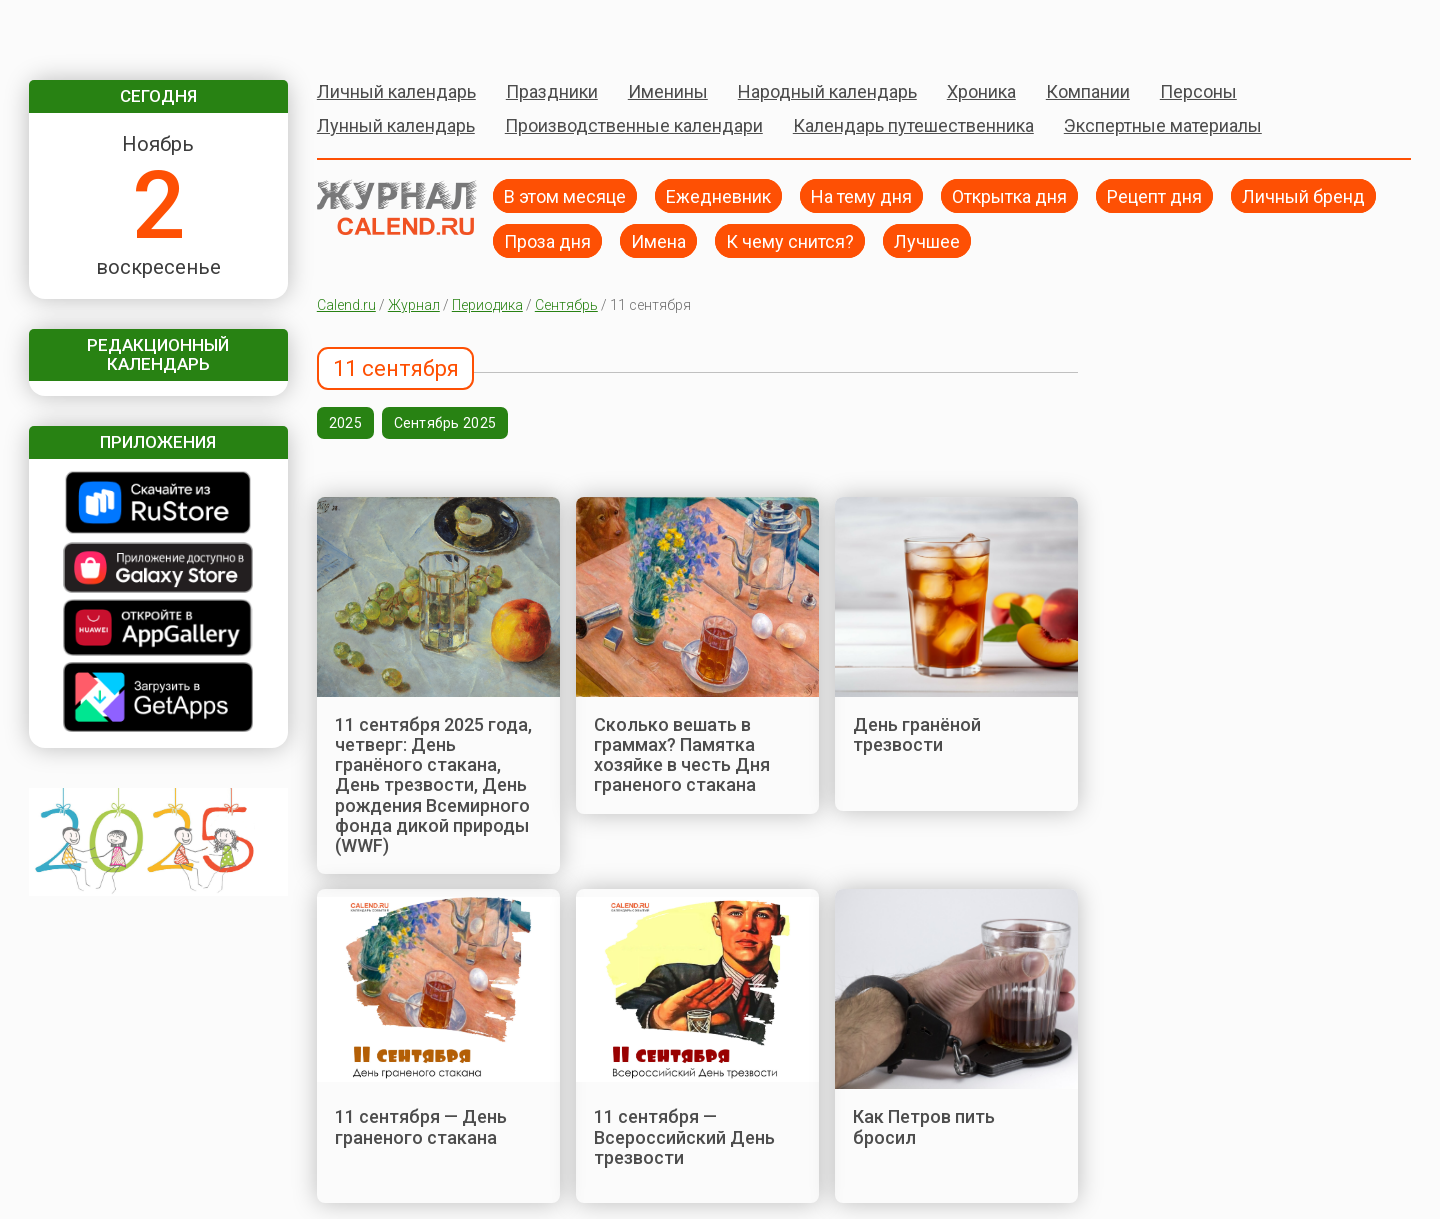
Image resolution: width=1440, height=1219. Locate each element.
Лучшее (927, 240)
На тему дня (861, 195)
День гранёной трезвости (917, 734)
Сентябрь (566, 305)
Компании (1088, 91)
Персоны (1198, 91)
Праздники (552, 91)
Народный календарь (827, 91)
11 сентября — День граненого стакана (421, 1126)
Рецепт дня (1154, 195)
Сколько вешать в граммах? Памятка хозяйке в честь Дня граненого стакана (682, 755)
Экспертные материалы (1163, 125)
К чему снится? (790, 240)
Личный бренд (1303, 195)
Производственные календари (634, 125)
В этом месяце (565, 195)
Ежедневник (718, 195)
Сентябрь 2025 (445, 423)
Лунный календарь (396, 125)
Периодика (487, 305)
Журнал (414, 305)
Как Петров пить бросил (924, 1126)
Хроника (981, 91)
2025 (345, 423)
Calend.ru (346, 305)
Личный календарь (396, 91)
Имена (658, 240)
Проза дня (547, 240)
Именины (668, 91)
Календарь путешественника (913, 125)
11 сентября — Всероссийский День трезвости (684, 1137)
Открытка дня (1009, 195)
